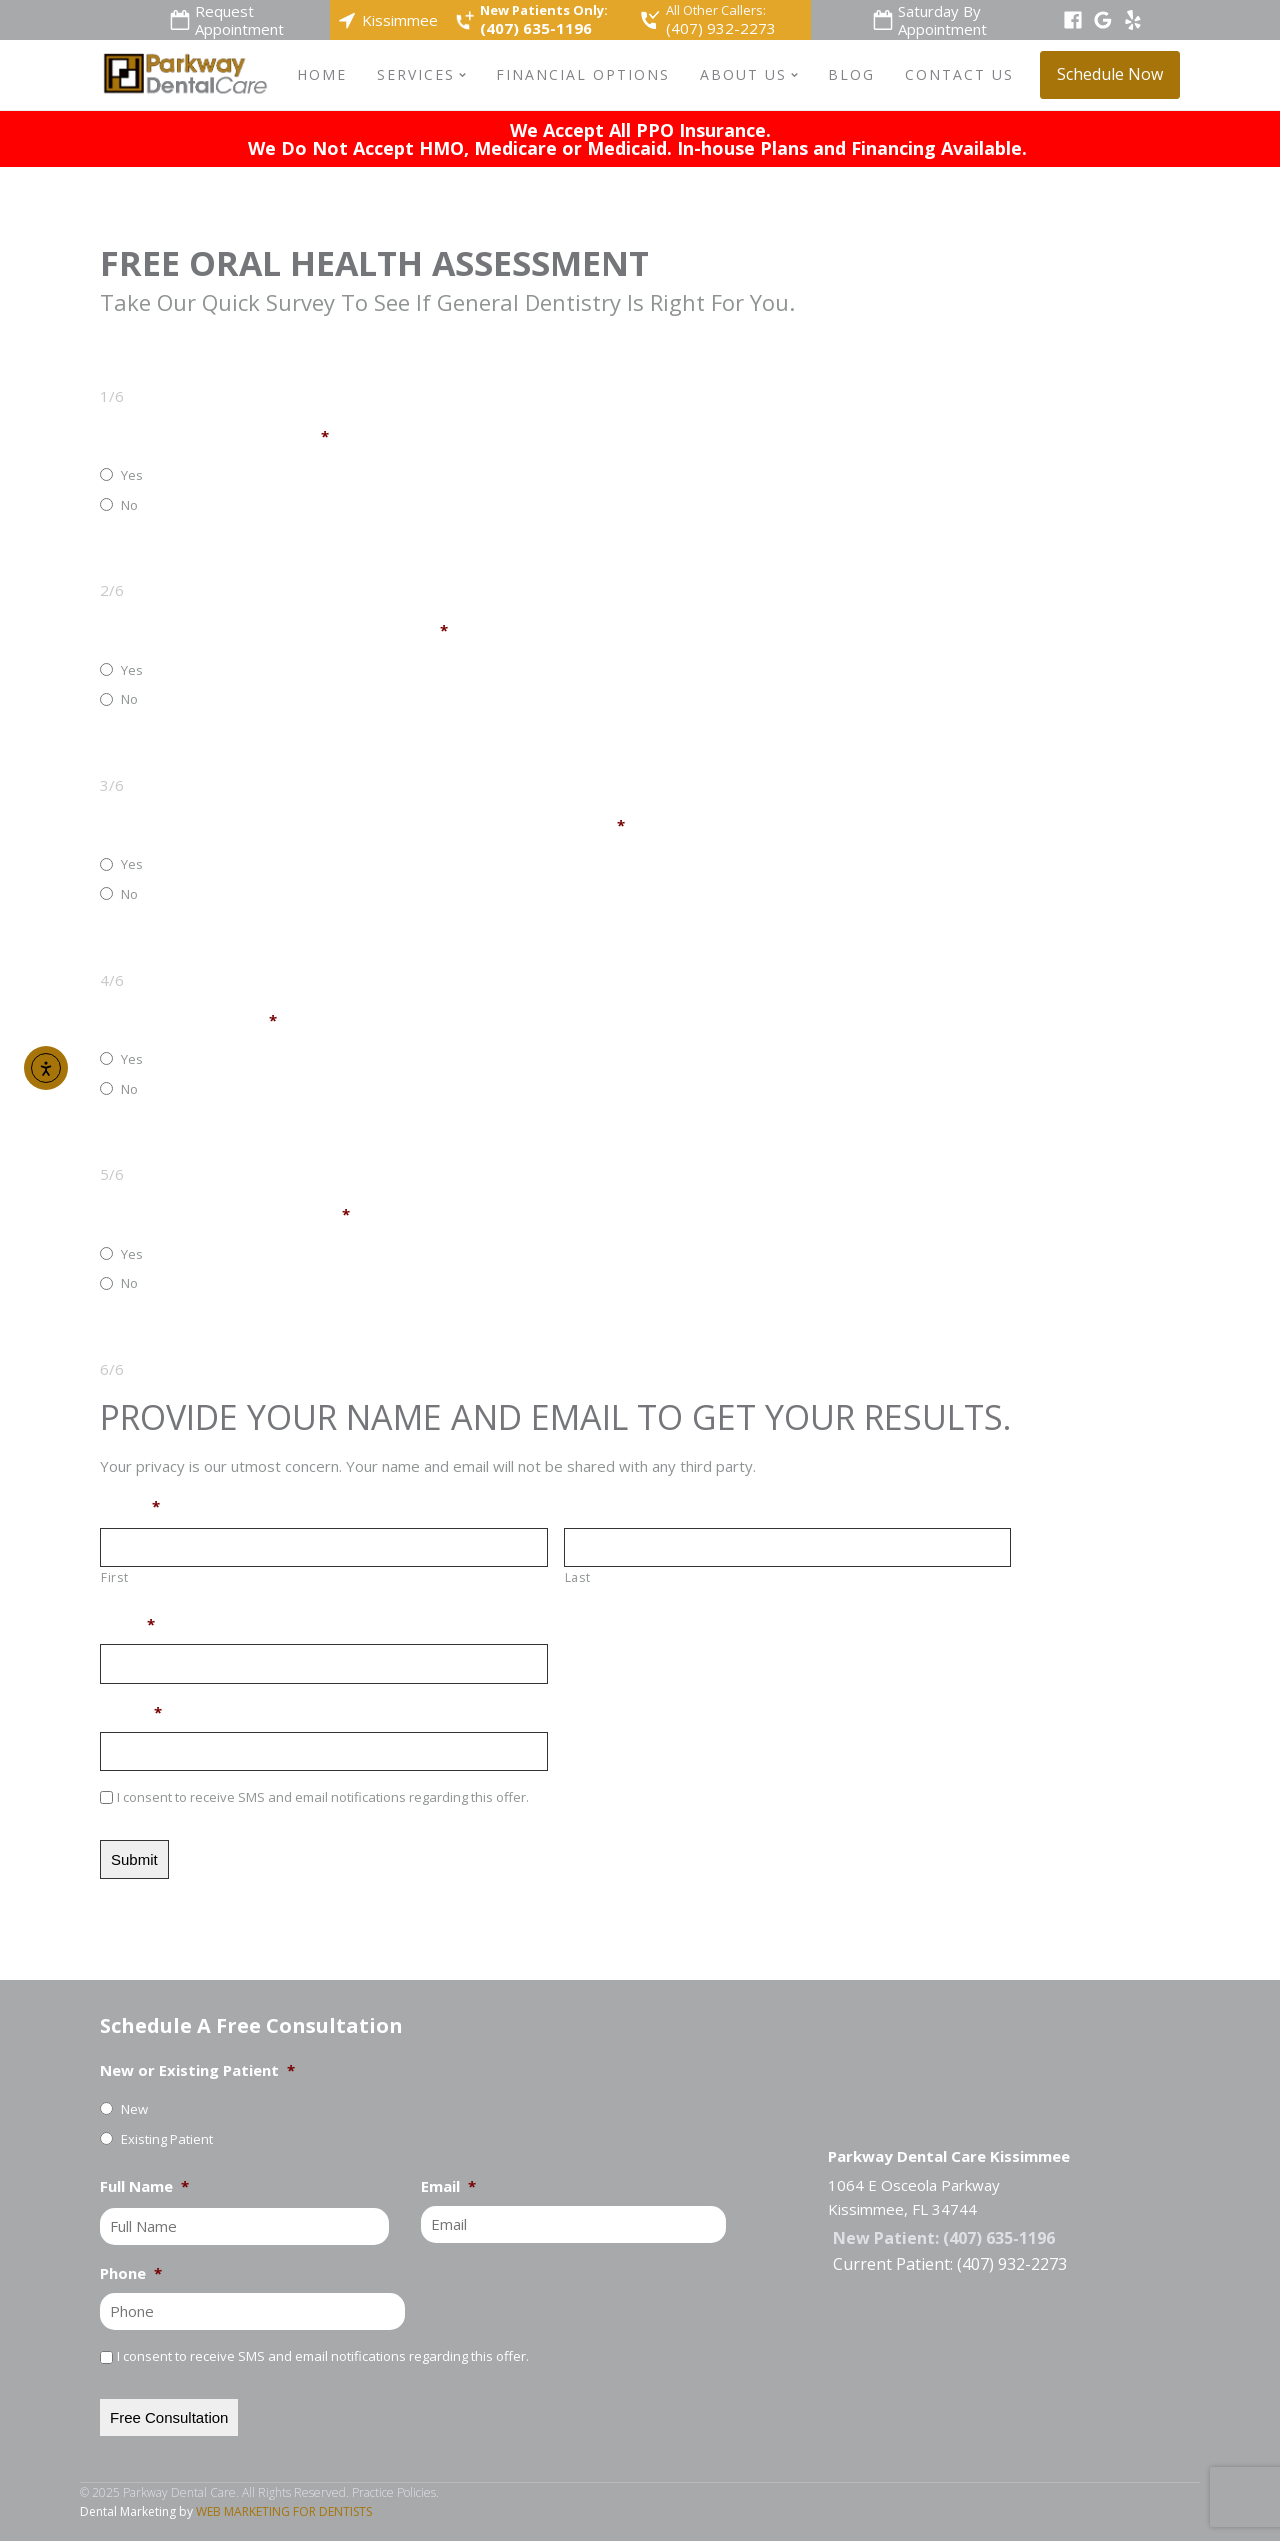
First (114, 1577)
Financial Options (583, 74)
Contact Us (959, 74)
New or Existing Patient (197, 2070)
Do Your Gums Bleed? (188, 1020)
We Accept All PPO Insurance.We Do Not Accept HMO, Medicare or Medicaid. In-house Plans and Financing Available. (640, 139)
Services (421, 74)
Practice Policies (394, 2492)
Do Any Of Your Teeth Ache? (214, 436)
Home (322, 74)
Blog (851, 74)
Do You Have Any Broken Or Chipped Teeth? (274, 630)
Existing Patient (167, 2139)
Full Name (144, 2186)
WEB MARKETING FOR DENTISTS (284, 2511)
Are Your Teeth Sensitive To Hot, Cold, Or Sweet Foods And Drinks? (362, 825)
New (134, 2109)
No (129, 505)
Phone (131, 1712)
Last (578, 1577)
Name (130, 1506)
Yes (132, 475)
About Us (749, 74)
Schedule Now (1110, 74)
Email (127, 1624)
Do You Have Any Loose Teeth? (225, 1214)
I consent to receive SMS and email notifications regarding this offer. (323, 1797)
